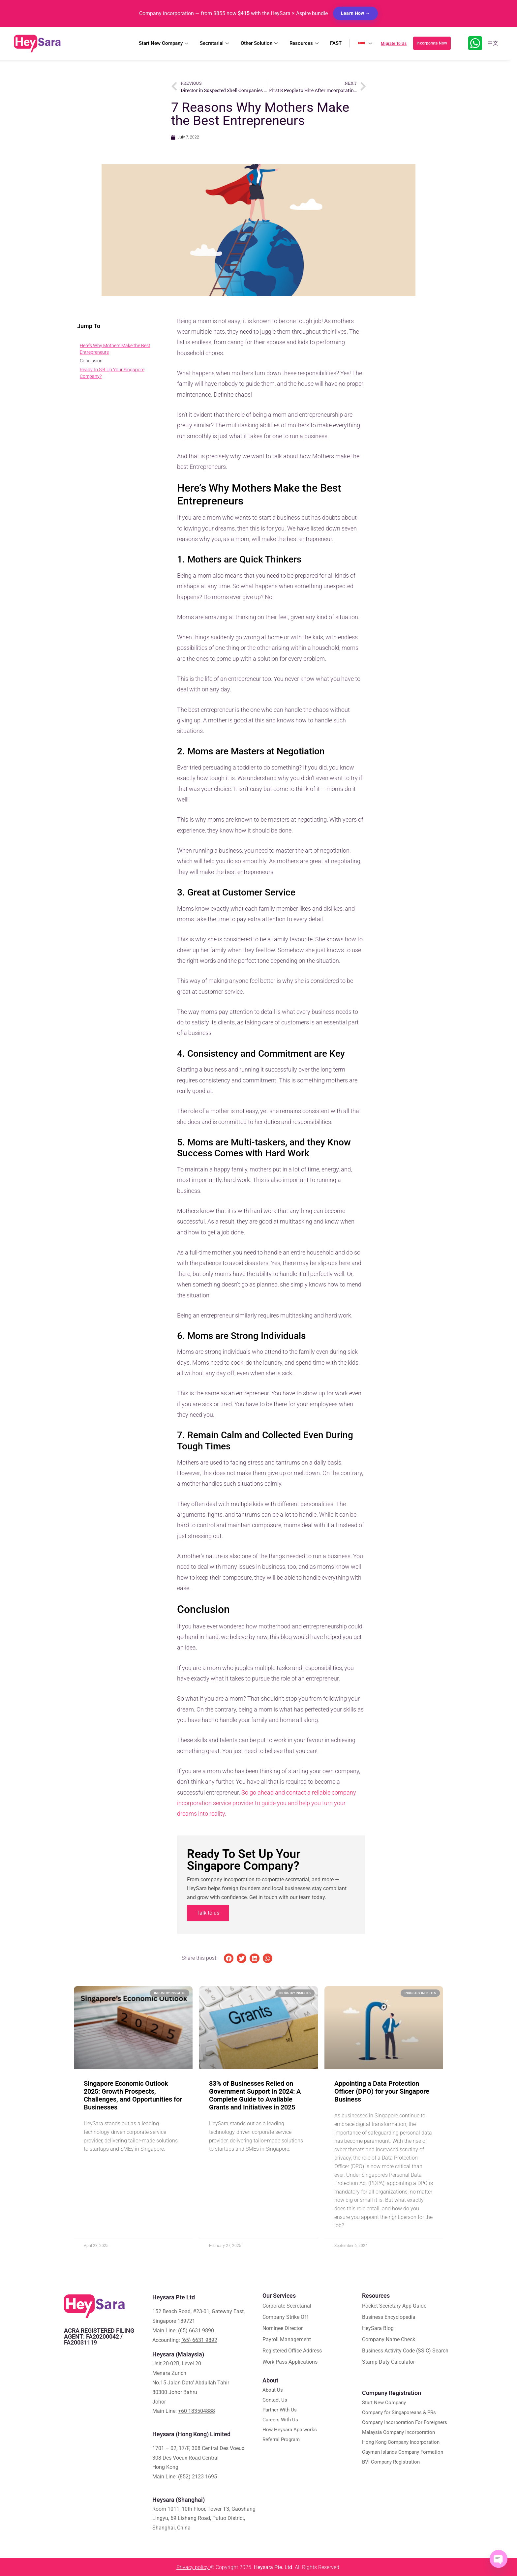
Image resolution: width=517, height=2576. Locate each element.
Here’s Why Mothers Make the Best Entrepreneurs (115, 349)
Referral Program (281, 2440)
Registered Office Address (292, 2351)
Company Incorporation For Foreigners (404, 2423)
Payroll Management (286, 2340)
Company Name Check (388, 2340)
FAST (336, 43)
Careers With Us (280, 2420)
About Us (272, 2391)
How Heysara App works (289, 2430)
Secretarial (215, 43)
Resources (304, 43)
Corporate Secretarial (286, 2306)
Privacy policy (193, 2567)
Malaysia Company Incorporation (398, 2433)
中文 (493, 43)
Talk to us (208, 1913)
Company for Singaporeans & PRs (399, 2413)
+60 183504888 (196, 2412)
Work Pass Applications (290, 2362)
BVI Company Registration (391, 2463)
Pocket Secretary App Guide (394, 2306)
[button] (228, 1959)
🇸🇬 (371, 43)
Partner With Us (279, 2410)
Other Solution (260, 43)
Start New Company (164, 43)
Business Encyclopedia (388, 2318)
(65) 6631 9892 (199, 2340)
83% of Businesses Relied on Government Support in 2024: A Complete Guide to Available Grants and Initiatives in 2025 (255, 2096)
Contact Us (274, 2401)
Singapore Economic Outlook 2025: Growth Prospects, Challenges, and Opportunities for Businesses (133, 2096)
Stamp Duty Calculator (388, 2362)
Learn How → (355, 13)
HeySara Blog (378, 2329)
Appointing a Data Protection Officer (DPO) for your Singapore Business (381, 2092)
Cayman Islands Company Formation (402, 2453)
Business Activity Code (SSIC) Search (405, 2351)
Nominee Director (282, 2329)
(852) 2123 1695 (197, 2477)
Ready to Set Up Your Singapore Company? (112, 373)
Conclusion (91, 360)
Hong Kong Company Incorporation (401, 2443)
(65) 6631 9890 (196, 2331)
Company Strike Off (285, 2318)
